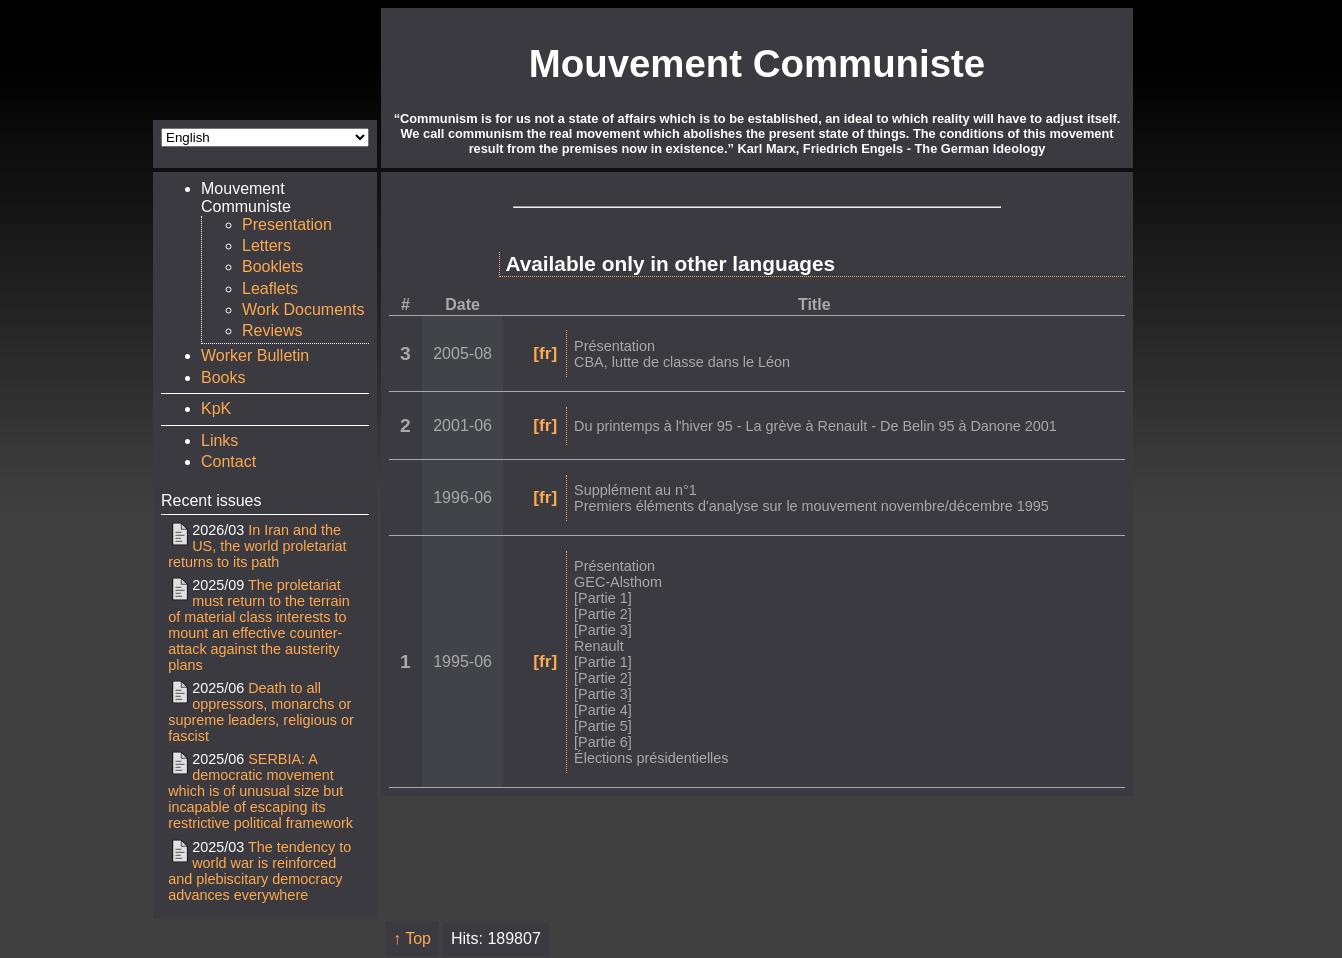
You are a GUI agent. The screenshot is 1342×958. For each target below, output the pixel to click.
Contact (228, 461)
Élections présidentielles (651, 758)
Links (219, 440)
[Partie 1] (603, 598)
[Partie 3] (603, 630)
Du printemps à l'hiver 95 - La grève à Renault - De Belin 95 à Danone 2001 (815, 426)
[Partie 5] (603, 726)
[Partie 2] (603, 614)
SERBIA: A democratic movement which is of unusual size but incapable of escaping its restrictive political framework (260, 791)
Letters (266, 245)
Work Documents (303, 309)
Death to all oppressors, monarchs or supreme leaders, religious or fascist (261, 712)
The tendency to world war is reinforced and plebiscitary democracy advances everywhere (259, 871)
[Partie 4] (603, 710)
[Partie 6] (603, 742)
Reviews (272, 330)
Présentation (614, 346)
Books (223, 377)
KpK (216, 408)
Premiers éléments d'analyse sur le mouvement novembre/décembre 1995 (811, 506)
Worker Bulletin (255, 355)
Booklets (272, 266)
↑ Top (412, 938)
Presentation (287, 224)
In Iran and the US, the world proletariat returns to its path (257, 546)
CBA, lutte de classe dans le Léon (682, 362)
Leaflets (270, 288)
